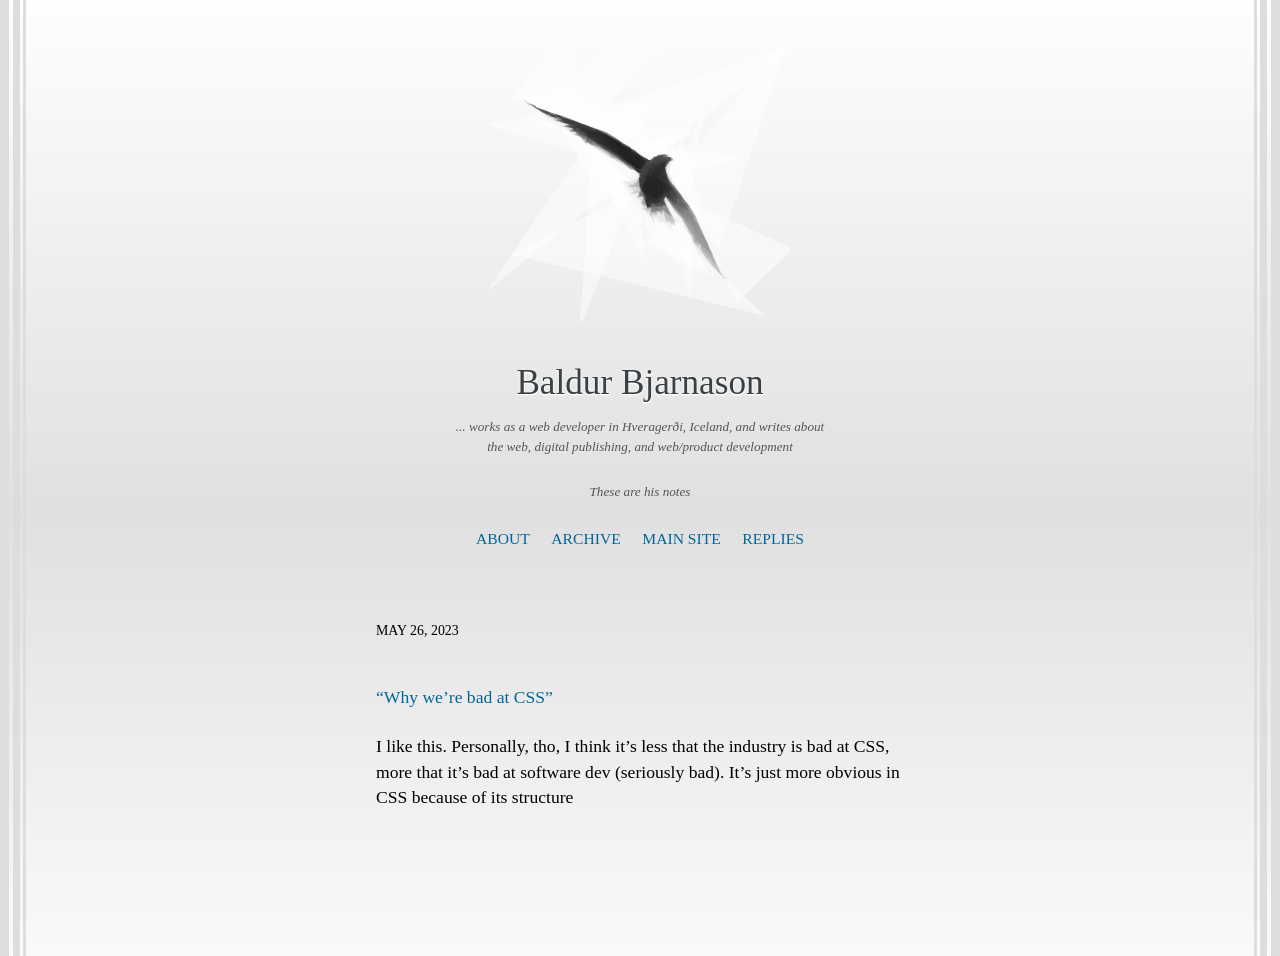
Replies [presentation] (773, 538)
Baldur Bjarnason (639, 382)
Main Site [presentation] (681, 538)
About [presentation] (503, 538)
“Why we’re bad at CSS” (464, 697)
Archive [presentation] (585, 538)
